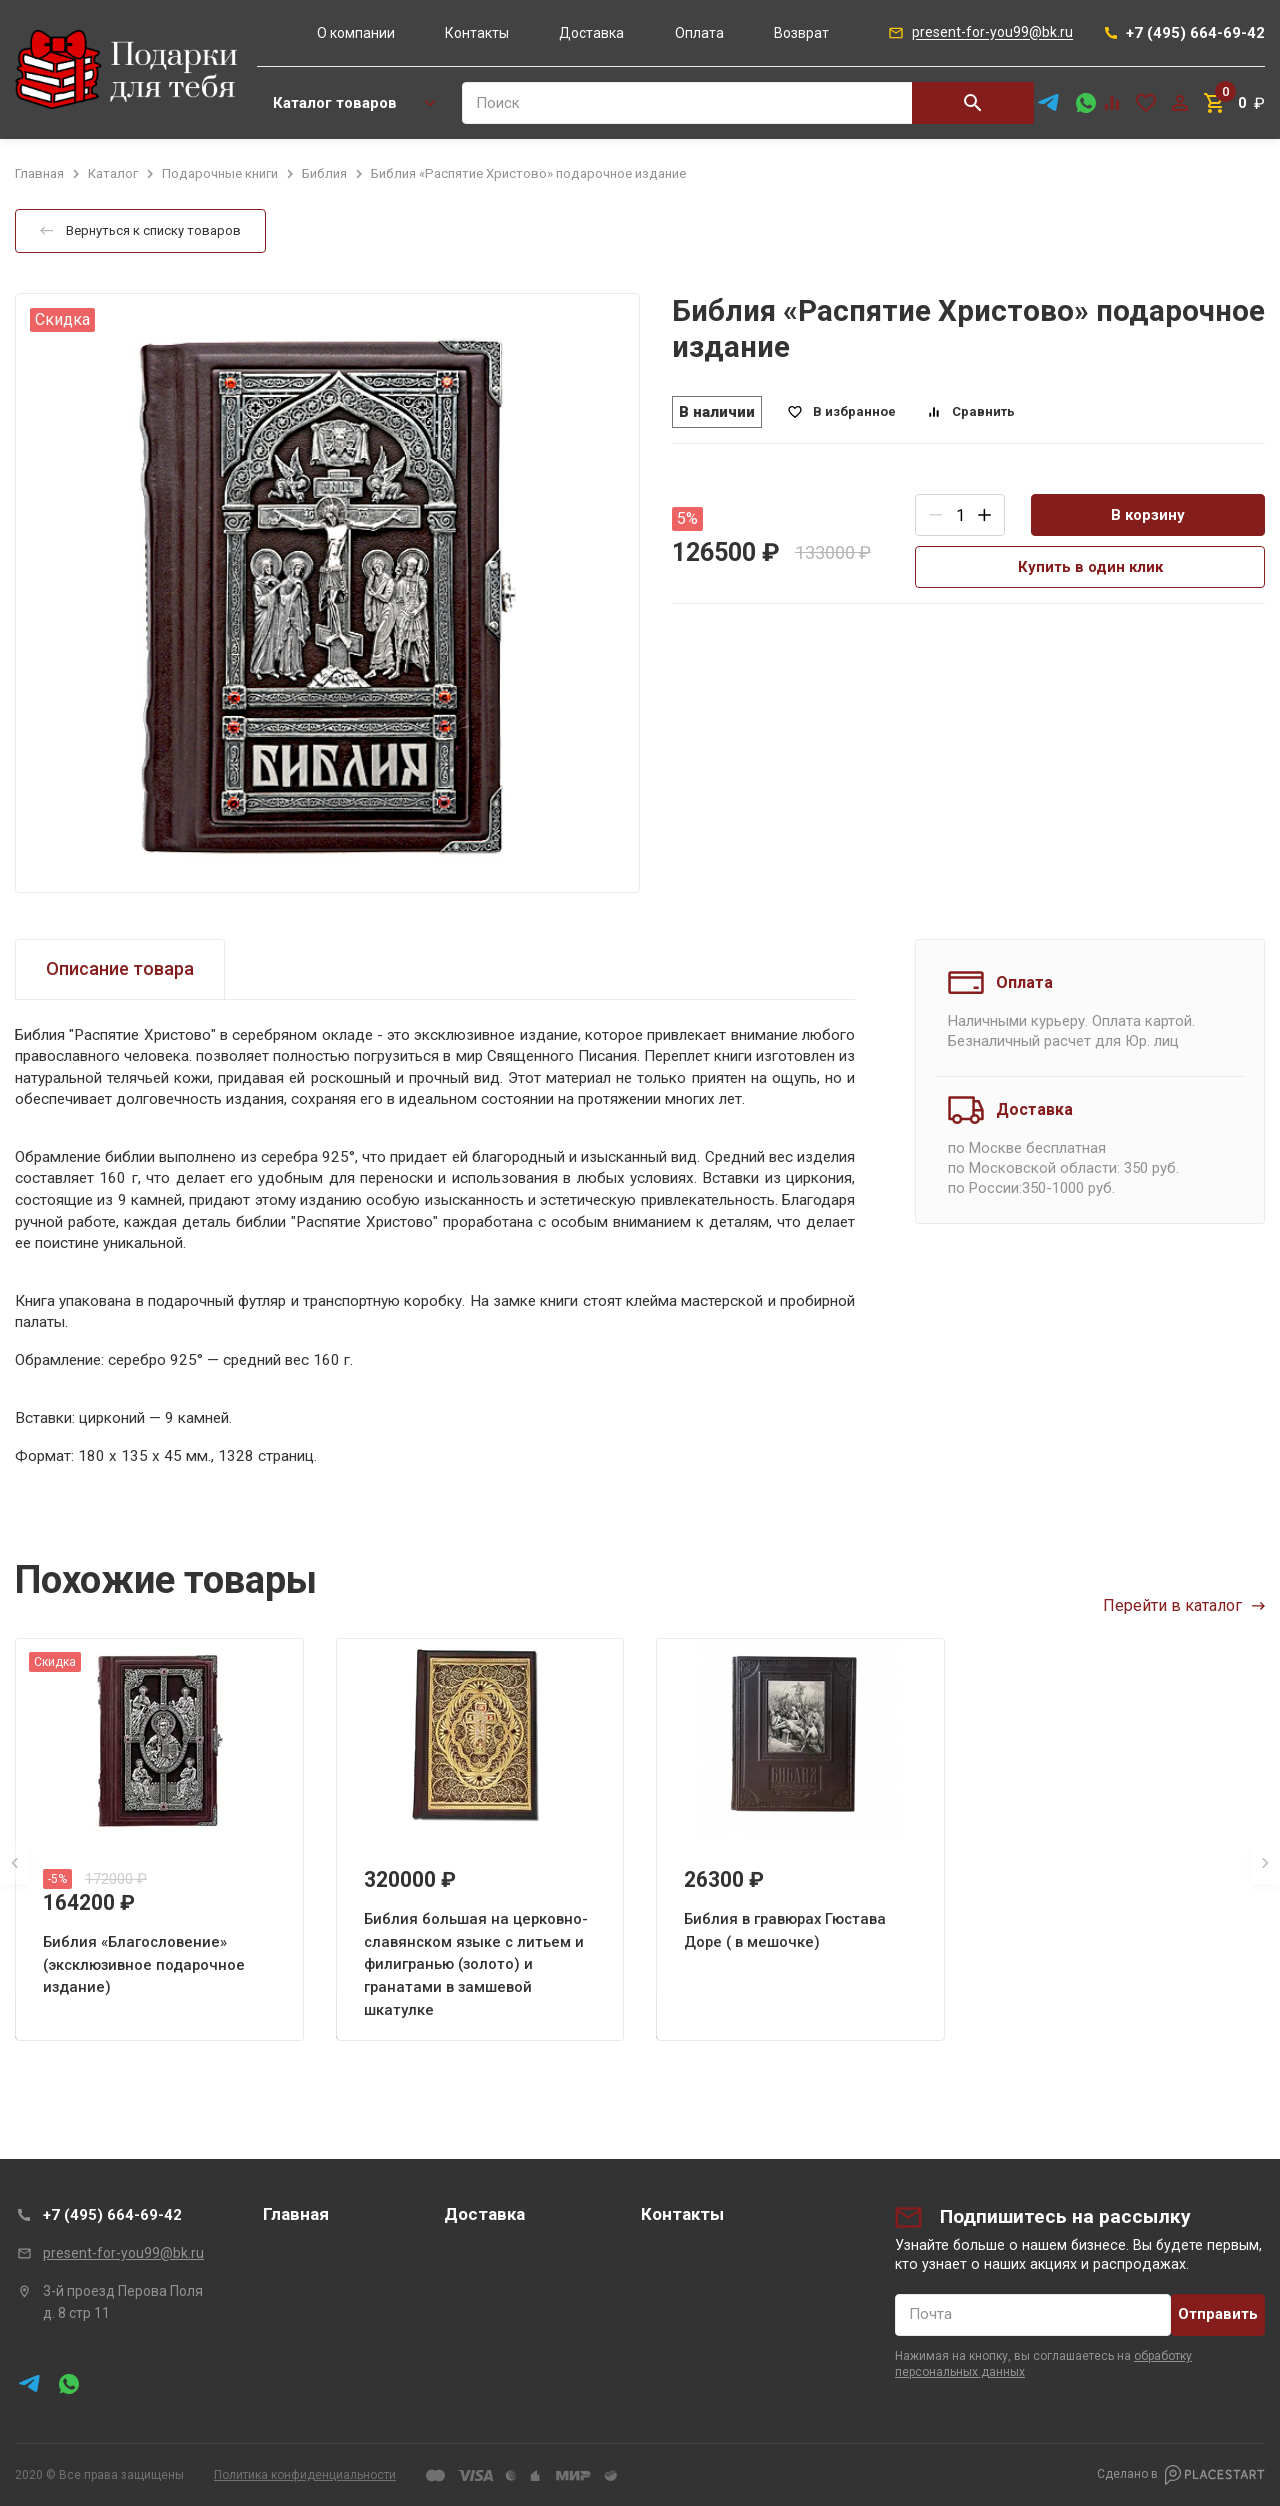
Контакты (477, 33)
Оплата (699, 33)
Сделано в (1181, 2475)
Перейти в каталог (1184, 1605)
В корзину (1148, 515)
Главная (296, 2214)
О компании (356, 33)
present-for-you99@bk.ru (123, 2253)
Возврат (801, 33)
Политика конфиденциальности (305, 2475)
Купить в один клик (1090, 567)
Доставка (591, 33)
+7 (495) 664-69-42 (112, 2215)
